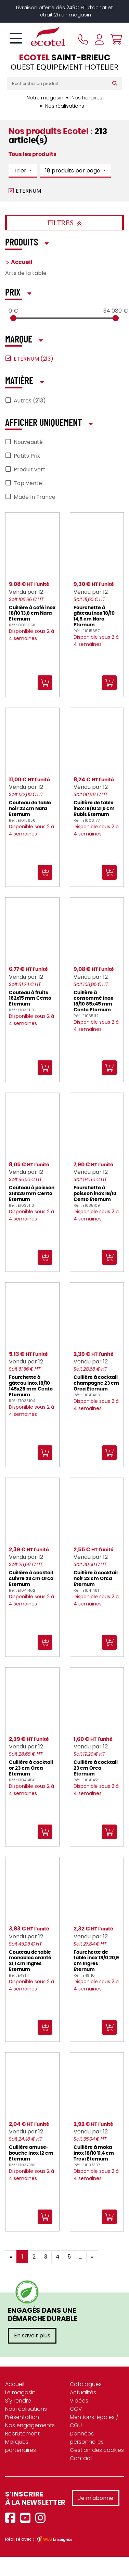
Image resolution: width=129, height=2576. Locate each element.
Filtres (64, 223)
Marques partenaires (20, 2446)
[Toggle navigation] (16, 38)
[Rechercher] (116, 83)
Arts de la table (26, 273)
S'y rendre (18, 2401)
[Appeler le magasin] (82, 39)
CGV (76, 2409)
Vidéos (79, 2401)
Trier (21, 170)
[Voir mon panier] (114, 39)
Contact (81, 2458)
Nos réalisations (64, 106)
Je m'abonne (95, 2498)
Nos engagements (30, 2425)
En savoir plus (32, 2335)
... (80, 2257)
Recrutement (22, 2433)
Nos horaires (87, 97)
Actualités (83, 2392)
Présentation (22, 2417)
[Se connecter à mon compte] (99, 39)
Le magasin (20, 2392)
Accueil (22, 262)
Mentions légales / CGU (94, 2421)
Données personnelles (87, 2438)
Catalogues (86, 2384)
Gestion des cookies (97, 2450)
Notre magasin (45, 97)
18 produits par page (73, 170)
